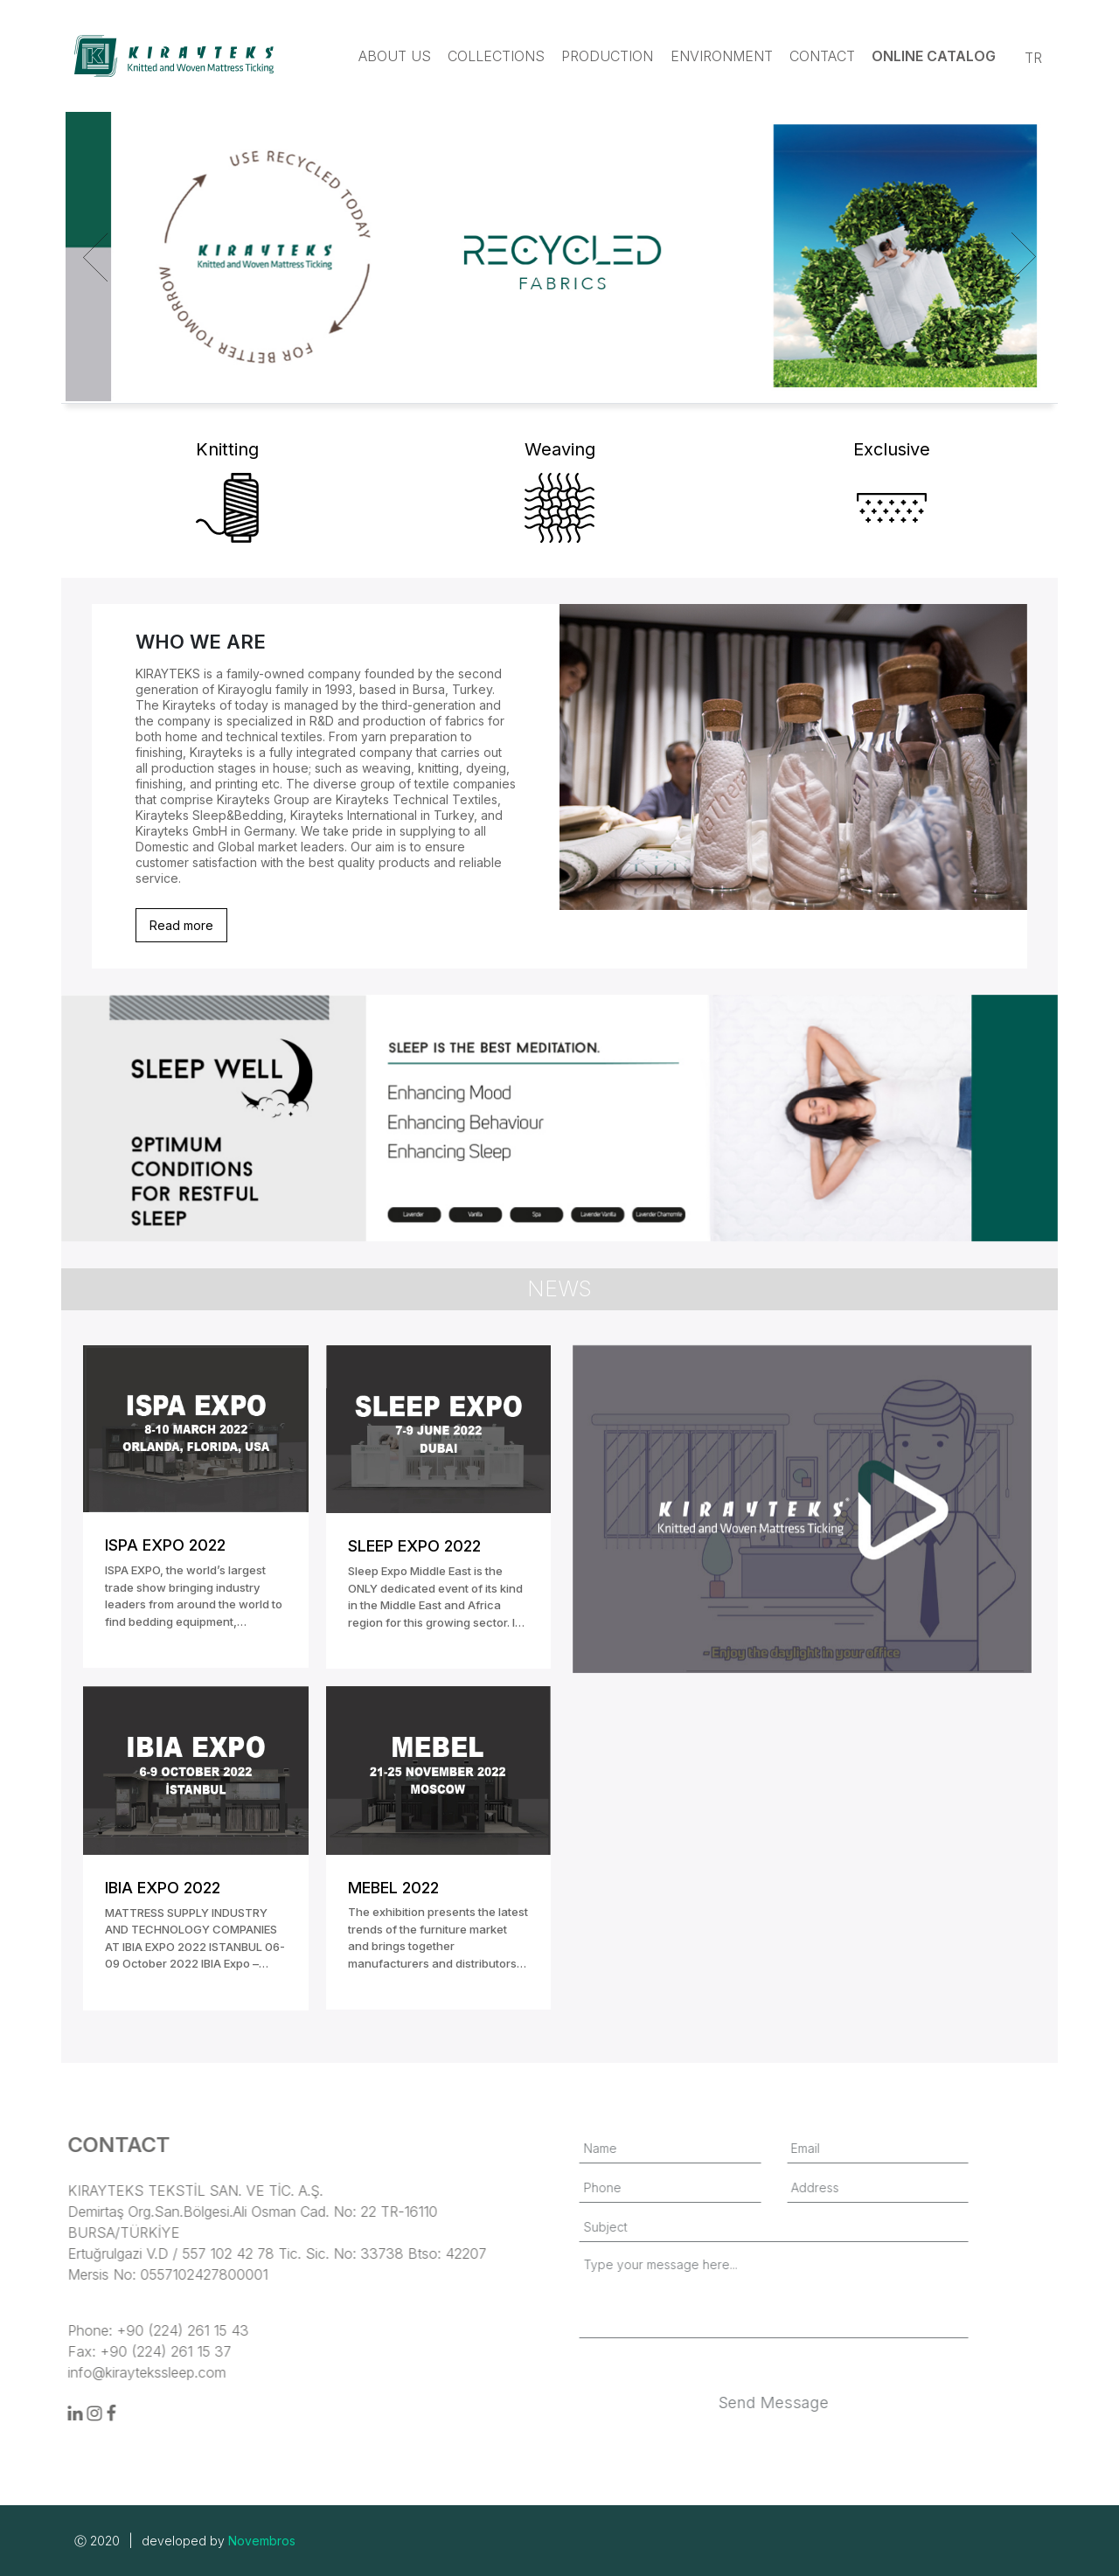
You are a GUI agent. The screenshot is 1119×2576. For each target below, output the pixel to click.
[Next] (1020, 257)
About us (394, 56)
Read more (181, 925)
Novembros (261, 2540)
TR (1033, 57)
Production (607, 56)
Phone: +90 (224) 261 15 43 (96, 2330)
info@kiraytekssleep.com (85, 2372)
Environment (722, 56)
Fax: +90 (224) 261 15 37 (88, 2351)
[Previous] (98, 257)
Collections (496, 56)
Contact (822, 56)
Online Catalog (934, 56)
